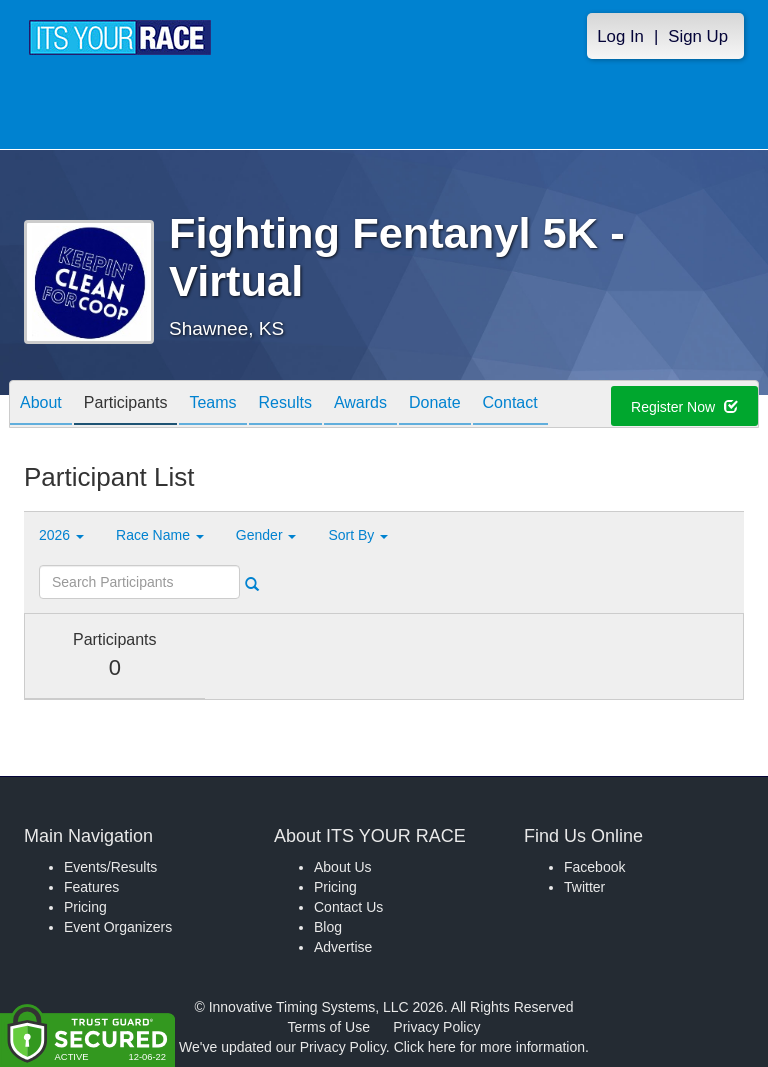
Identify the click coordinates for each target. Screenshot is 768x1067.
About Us (343, 867)
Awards (360, 405)
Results (285, 405)
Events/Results (110, 867)
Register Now (684, 407)
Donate (435, 405)
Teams (212, 405)
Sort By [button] (358, 535)
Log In (620, 36)
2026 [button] (61, 535)
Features (91, 887)
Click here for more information (489, 1047)
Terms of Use (329, 1027)
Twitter (584, 887)
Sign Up (698, 36)
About (41, 405)
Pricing (85, 907)
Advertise (343, 947)
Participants (126, 405)
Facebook (594, 867)
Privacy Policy (436, 1027)
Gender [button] (266, 535)
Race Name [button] (160, 535)
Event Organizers (118, 927)
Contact (510, 405)
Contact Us (348, 907)
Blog (328, 927)
